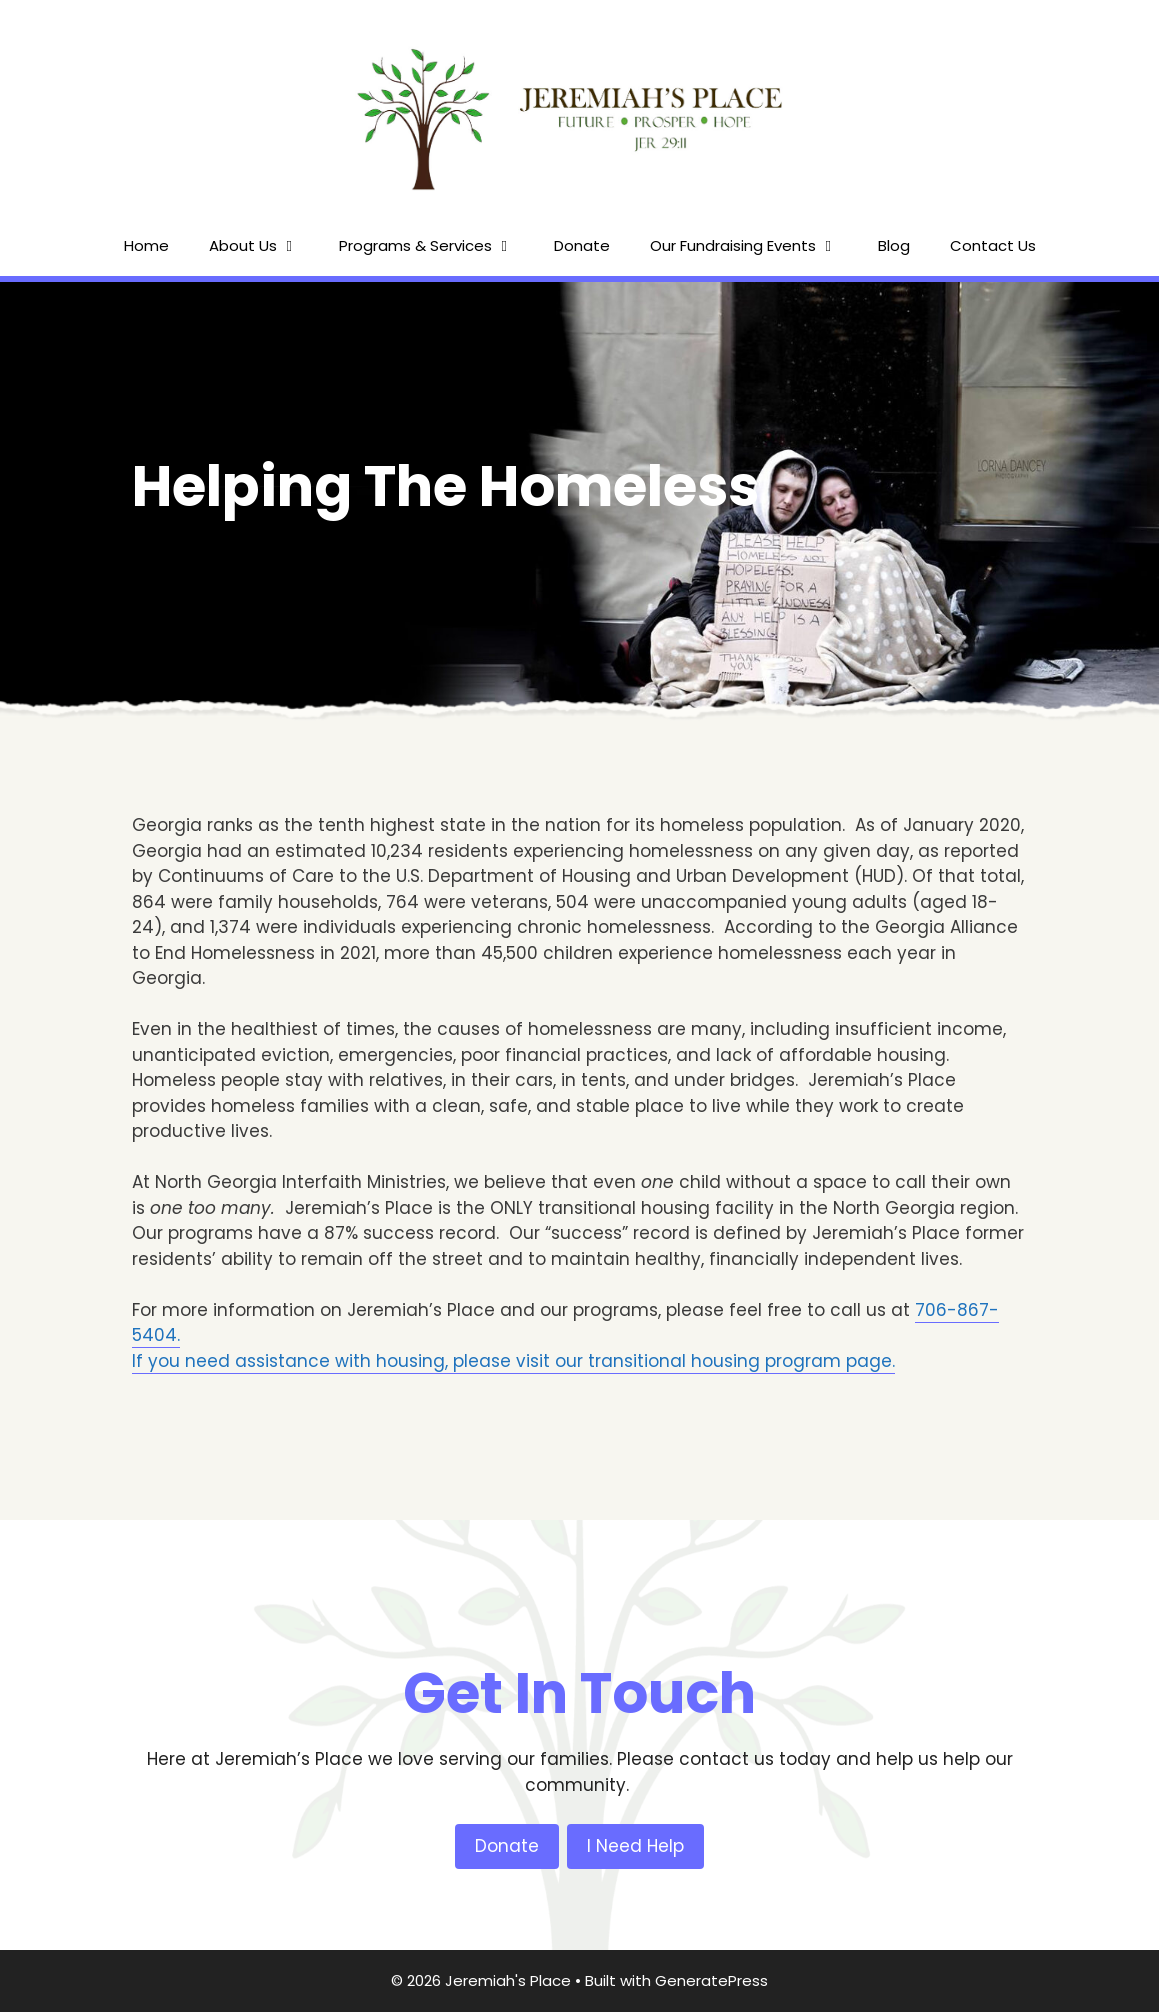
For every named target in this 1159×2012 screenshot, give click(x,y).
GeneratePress (711, 1980)
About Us (264, 246)
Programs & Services (436, 246)
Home (146, 245)
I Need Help (635, 1846)
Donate (582, 245)
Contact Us (993, 245)
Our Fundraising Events (754, 246)
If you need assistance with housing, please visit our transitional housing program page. (513, 1361)
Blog (894, 245)
